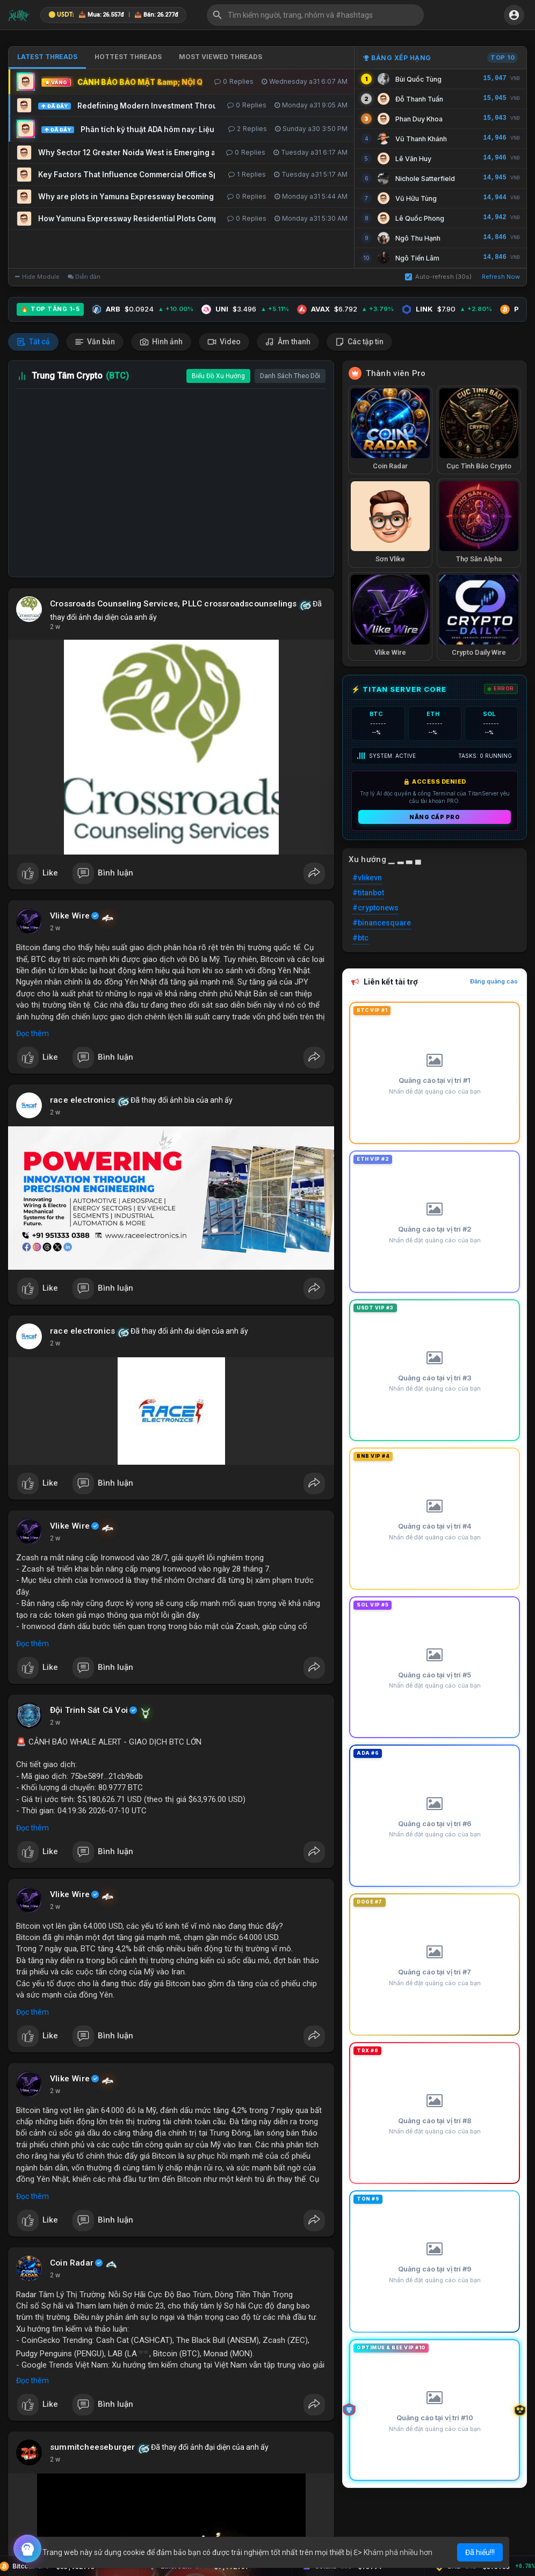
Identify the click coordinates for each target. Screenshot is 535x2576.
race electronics (82, 1100)
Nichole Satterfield (425, 179)
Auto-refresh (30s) (438, 276)
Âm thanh (287, 341)
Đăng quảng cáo (494, 981)
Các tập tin (359, 341)
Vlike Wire (70, 916)
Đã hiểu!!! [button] (480, 2552)
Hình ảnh (161, 341)
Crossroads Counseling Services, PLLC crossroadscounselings (173, 604)
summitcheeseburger (92, 2447)
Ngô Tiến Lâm (417, 258)
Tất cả (33, 341)
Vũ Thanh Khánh (421, 139)
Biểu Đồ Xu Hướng (218, 376)
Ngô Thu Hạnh (417, 238)
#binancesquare (381, 922)
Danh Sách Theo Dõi (290, 376)
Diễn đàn (84, 276)
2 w (55, 627)
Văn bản (95, 341)
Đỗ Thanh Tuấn (419, 99)
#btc (360, 938)
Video (224, 341)
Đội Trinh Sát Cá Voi (89, 1710)
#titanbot (368, 892)
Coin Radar (71, 2263)
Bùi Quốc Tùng (418, 79)
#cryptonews (375, 907)
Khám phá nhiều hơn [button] (398, 2552)
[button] (315, 15)
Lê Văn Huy (413, 159)
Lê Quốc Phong (419, 218)
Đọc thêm (32, 1033)
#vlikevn (367, 877)
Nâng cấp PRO (434, 817)
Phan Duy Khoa (419, 119)
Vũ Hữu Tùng (416, 198)
